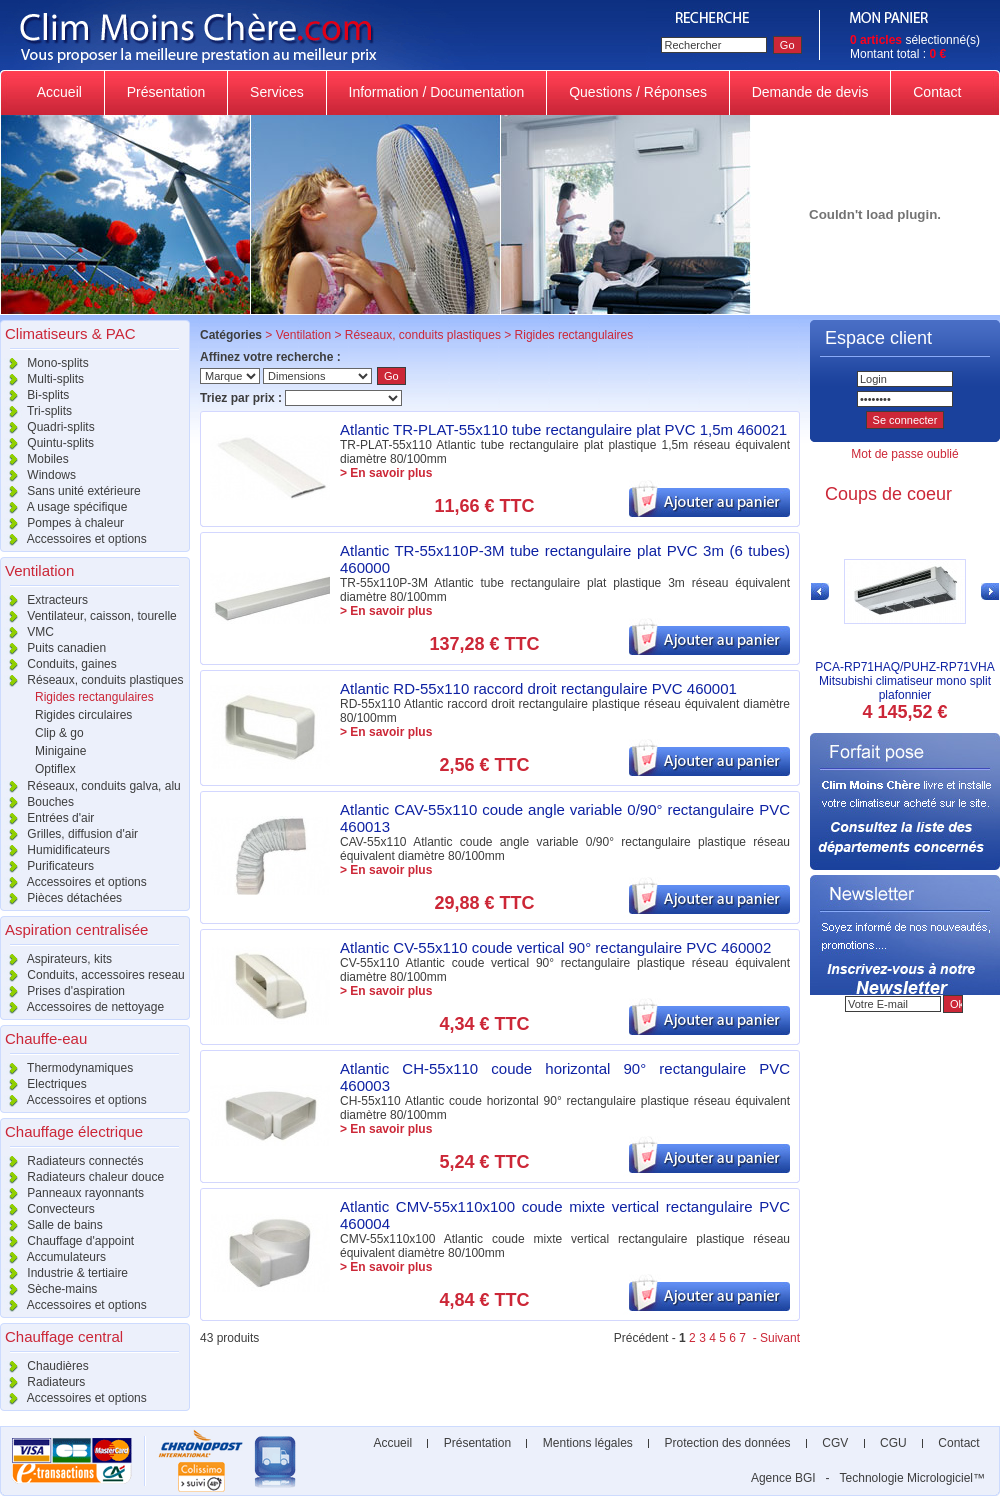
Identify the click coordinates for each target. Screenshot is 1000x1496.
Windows (38, 475)
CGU (893, 1443)
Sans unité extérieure (70, 491)
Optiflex (55, 769)
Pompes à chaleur (62, 523)
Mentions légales (587, 1443)
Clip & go (59, 733)
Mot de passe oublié (904, 454)
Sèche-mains (48, 1289)
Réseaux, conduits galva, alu (90, 786)
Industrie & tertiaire (64, 1273)
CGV (835, 1443)
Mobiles (34, 459)
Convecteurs (47, 1209)
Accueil (60, 92)
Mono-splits (44, 363)
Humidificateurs (55, 850)
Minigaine (60, 751)
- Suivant (774, 1338)
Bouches (37, 802)
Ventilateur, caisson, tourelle (88, 616)
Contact (937, 92)
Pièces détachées (61, 898)
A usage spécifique (63, 507)
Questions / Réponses (638, 92)
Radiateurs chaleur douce (82, 1177)
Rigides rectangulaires (94, 697)
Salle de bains (51, 1225)
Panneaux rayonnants (72, 1193)
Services (276, 92)
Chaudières (44, 1366)
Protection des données (727, 1443)
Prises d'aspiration (62, 991)
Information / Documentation (437, 92)
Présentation (166, 92)
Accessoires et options (73, 539)
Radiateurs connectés (71, 1161)
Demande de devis (810, 92)
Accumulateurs (53, 1257)
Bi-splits (34, 395)
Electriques (43, 1084)
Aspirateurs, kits (56, 959)
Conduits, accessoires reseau (92, 975)
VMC (27, 632)
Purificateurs (47, 866)
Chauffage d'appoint (67, 1241)
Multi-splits (42, 379)
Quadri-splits (47, 427)
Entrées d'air (47, 818)
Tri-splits (36, 411)
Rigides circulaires (83, 715)
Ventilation (303, 335)
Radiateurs (42, 1382)
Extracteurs (44, 600)
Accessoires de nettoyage (82, 1007)
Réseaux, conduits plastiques (91, 680)
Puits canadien (53, 648)
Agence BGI (783, 1478)
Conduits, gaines (58, 664)
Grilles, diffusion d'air (69, 834)
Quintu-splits (47, 443)
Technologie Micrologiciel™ (912, 1478)
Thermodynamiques (66, 1068)
